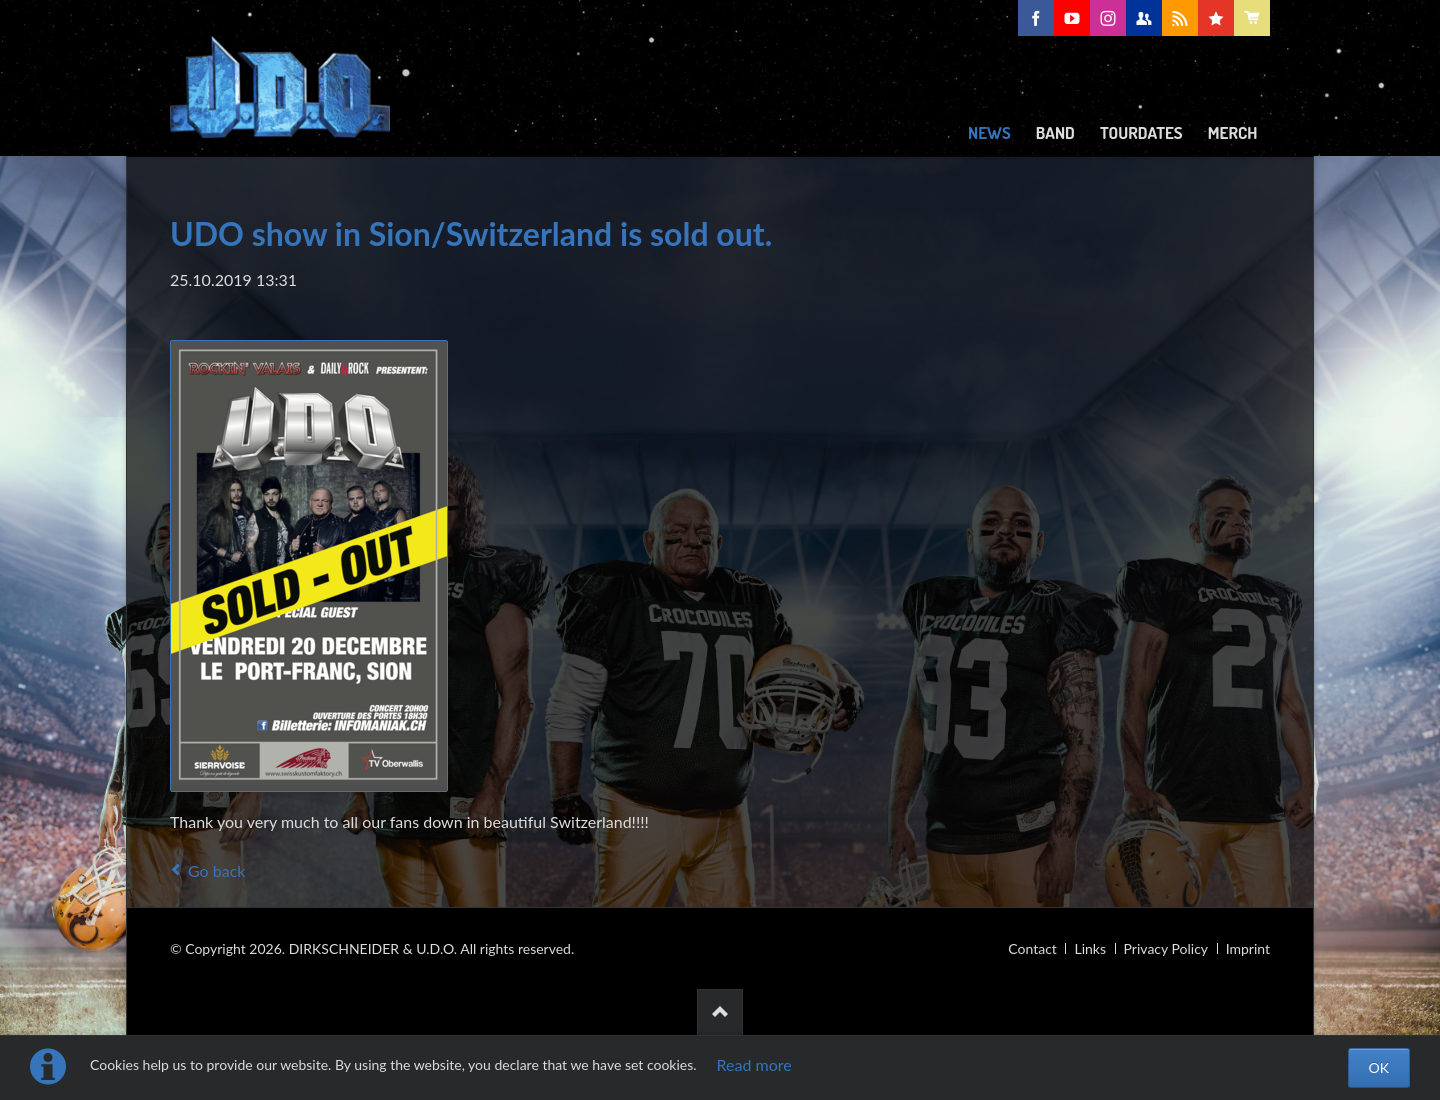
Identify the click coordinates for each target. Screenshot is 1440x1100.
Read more (754, 1064)
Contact (1032, 948)
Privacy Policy (1166, 948)
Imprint (1248, 948)
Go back (216, 870)
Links (1090, 948)
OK (1379, 1067)
